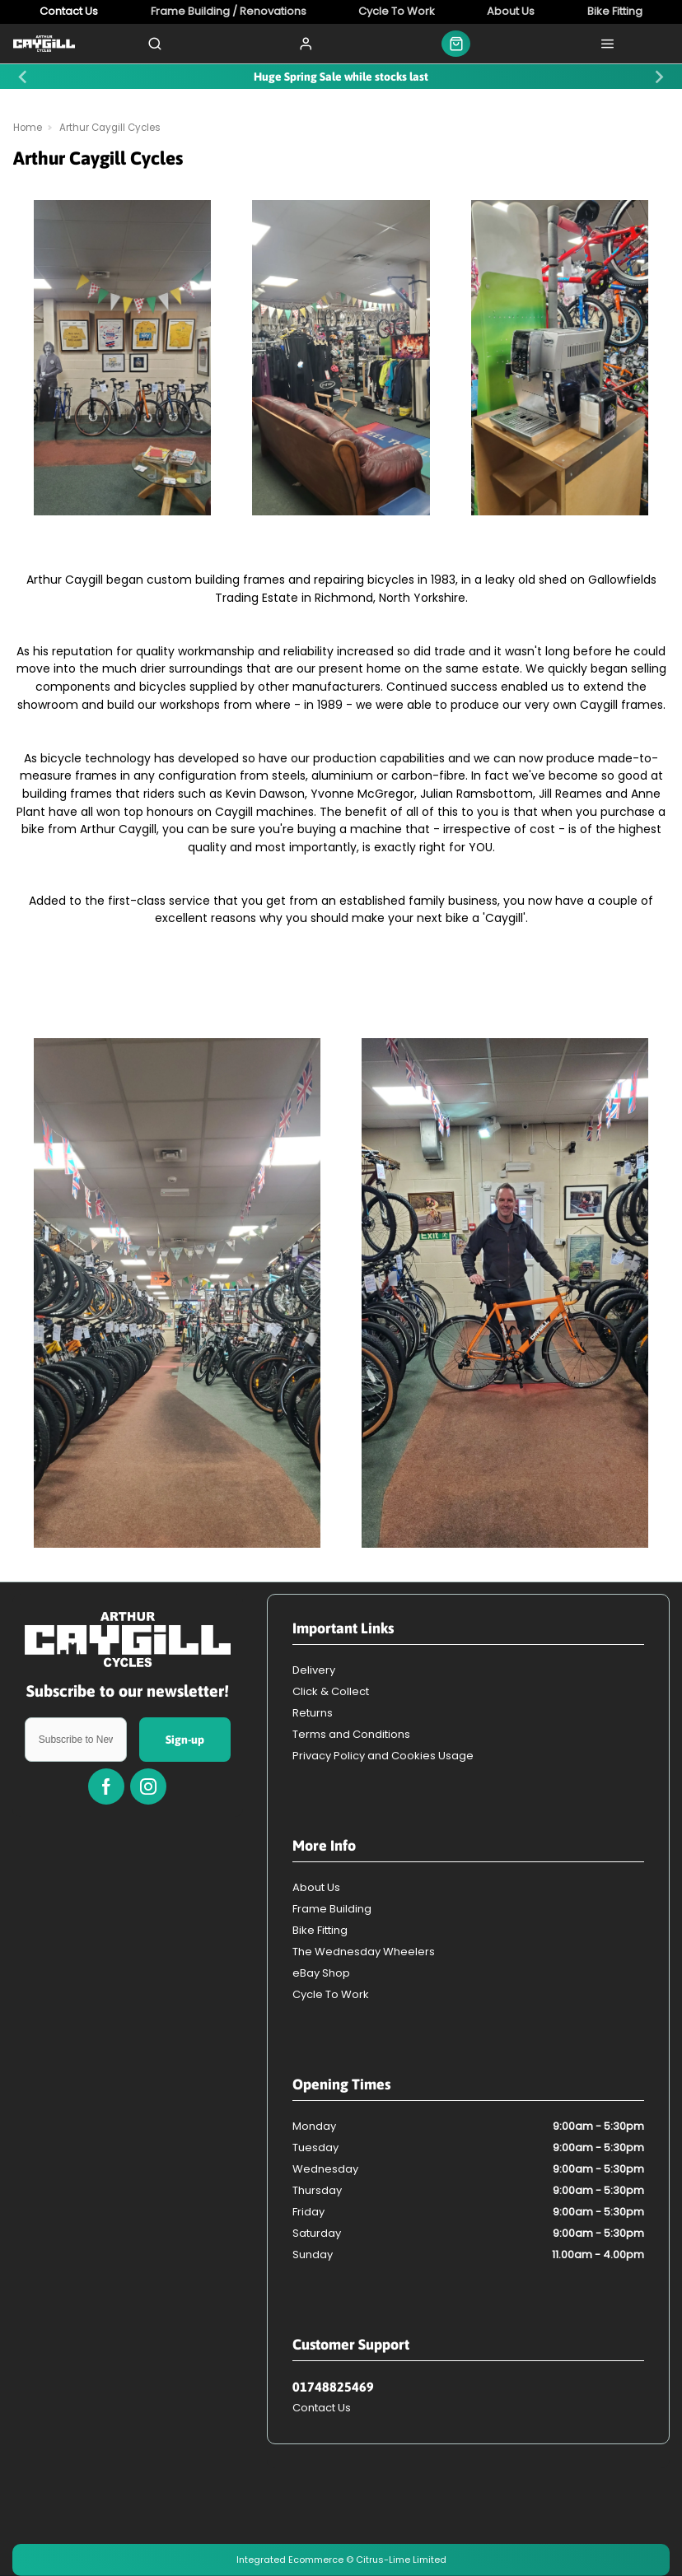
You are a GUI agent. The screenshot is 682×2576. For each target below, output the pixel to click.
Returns (312, 1713)
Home (27, 127)
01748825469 (333, 2386)
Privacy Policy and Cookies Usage (383, 1755)
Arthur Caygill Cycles (110, 127)
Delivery (313, 1670)
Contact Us (321, 2407)
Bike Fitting (320, 1930)
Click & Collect (330, 1691)
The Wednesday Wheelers (363, 1951)
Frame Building (331, 1909)
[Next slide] (658, 76)
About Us (316, 1887)
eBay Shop (321, 1973)
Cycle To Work (330, 1994)
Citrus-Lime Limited (401, 2559)
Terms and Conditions (351, 1734)
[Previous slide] (24, 76)
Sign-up (185, 1739)
